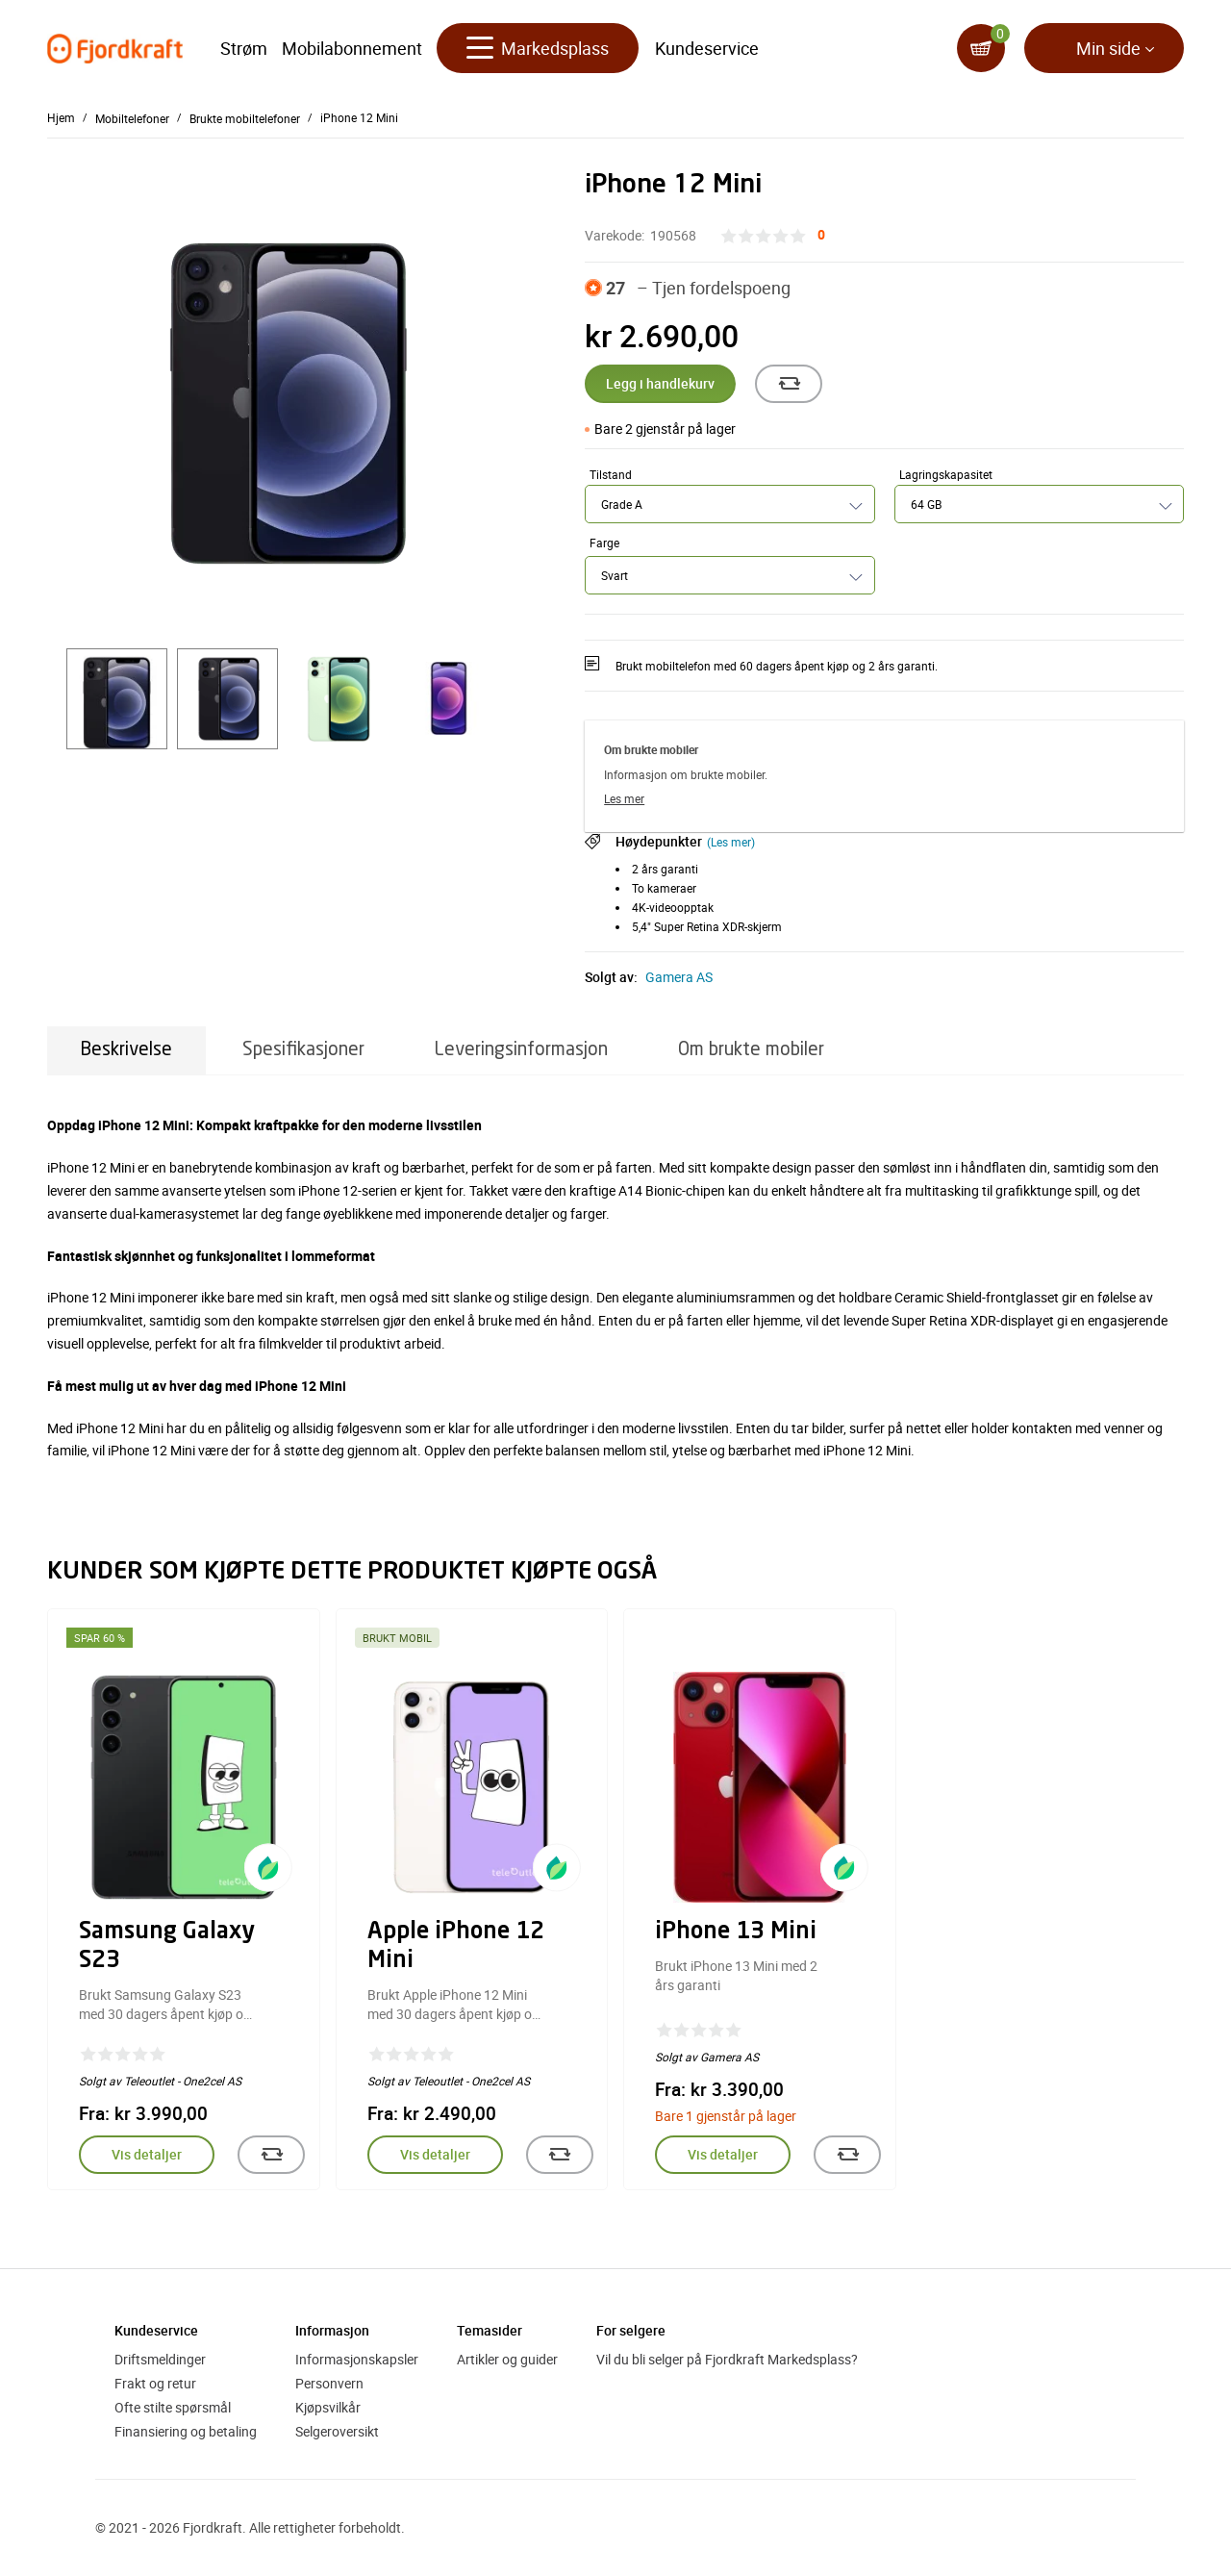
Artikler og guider (507, 2359)
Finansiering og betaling (185, 2431)
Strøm (243, 48)
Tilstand (611, 474)
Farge (604, 542)
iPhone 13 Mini (735, 1932)
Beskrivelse (126, 1050)
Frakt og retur (155, 2383)
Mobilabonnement (352, 48)
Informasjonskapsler (356, 2359)
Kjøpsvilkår (328, 2407)
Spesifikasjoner (303, 1050)
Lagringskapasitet (945, 474)
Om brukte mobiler (751, 1050)
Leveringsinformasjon (521, 1050)
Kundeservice (707, 48)
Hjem (61, 117)
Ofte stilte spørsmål (172, 2407)
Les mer (624, 798)
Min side (1108, 48)
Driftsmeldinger (160, 2359)
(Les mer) (731, 841)
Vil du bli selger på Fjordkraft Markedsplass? (727, 2359)
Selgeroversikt (337, 2431)
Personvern (329, 2383)
